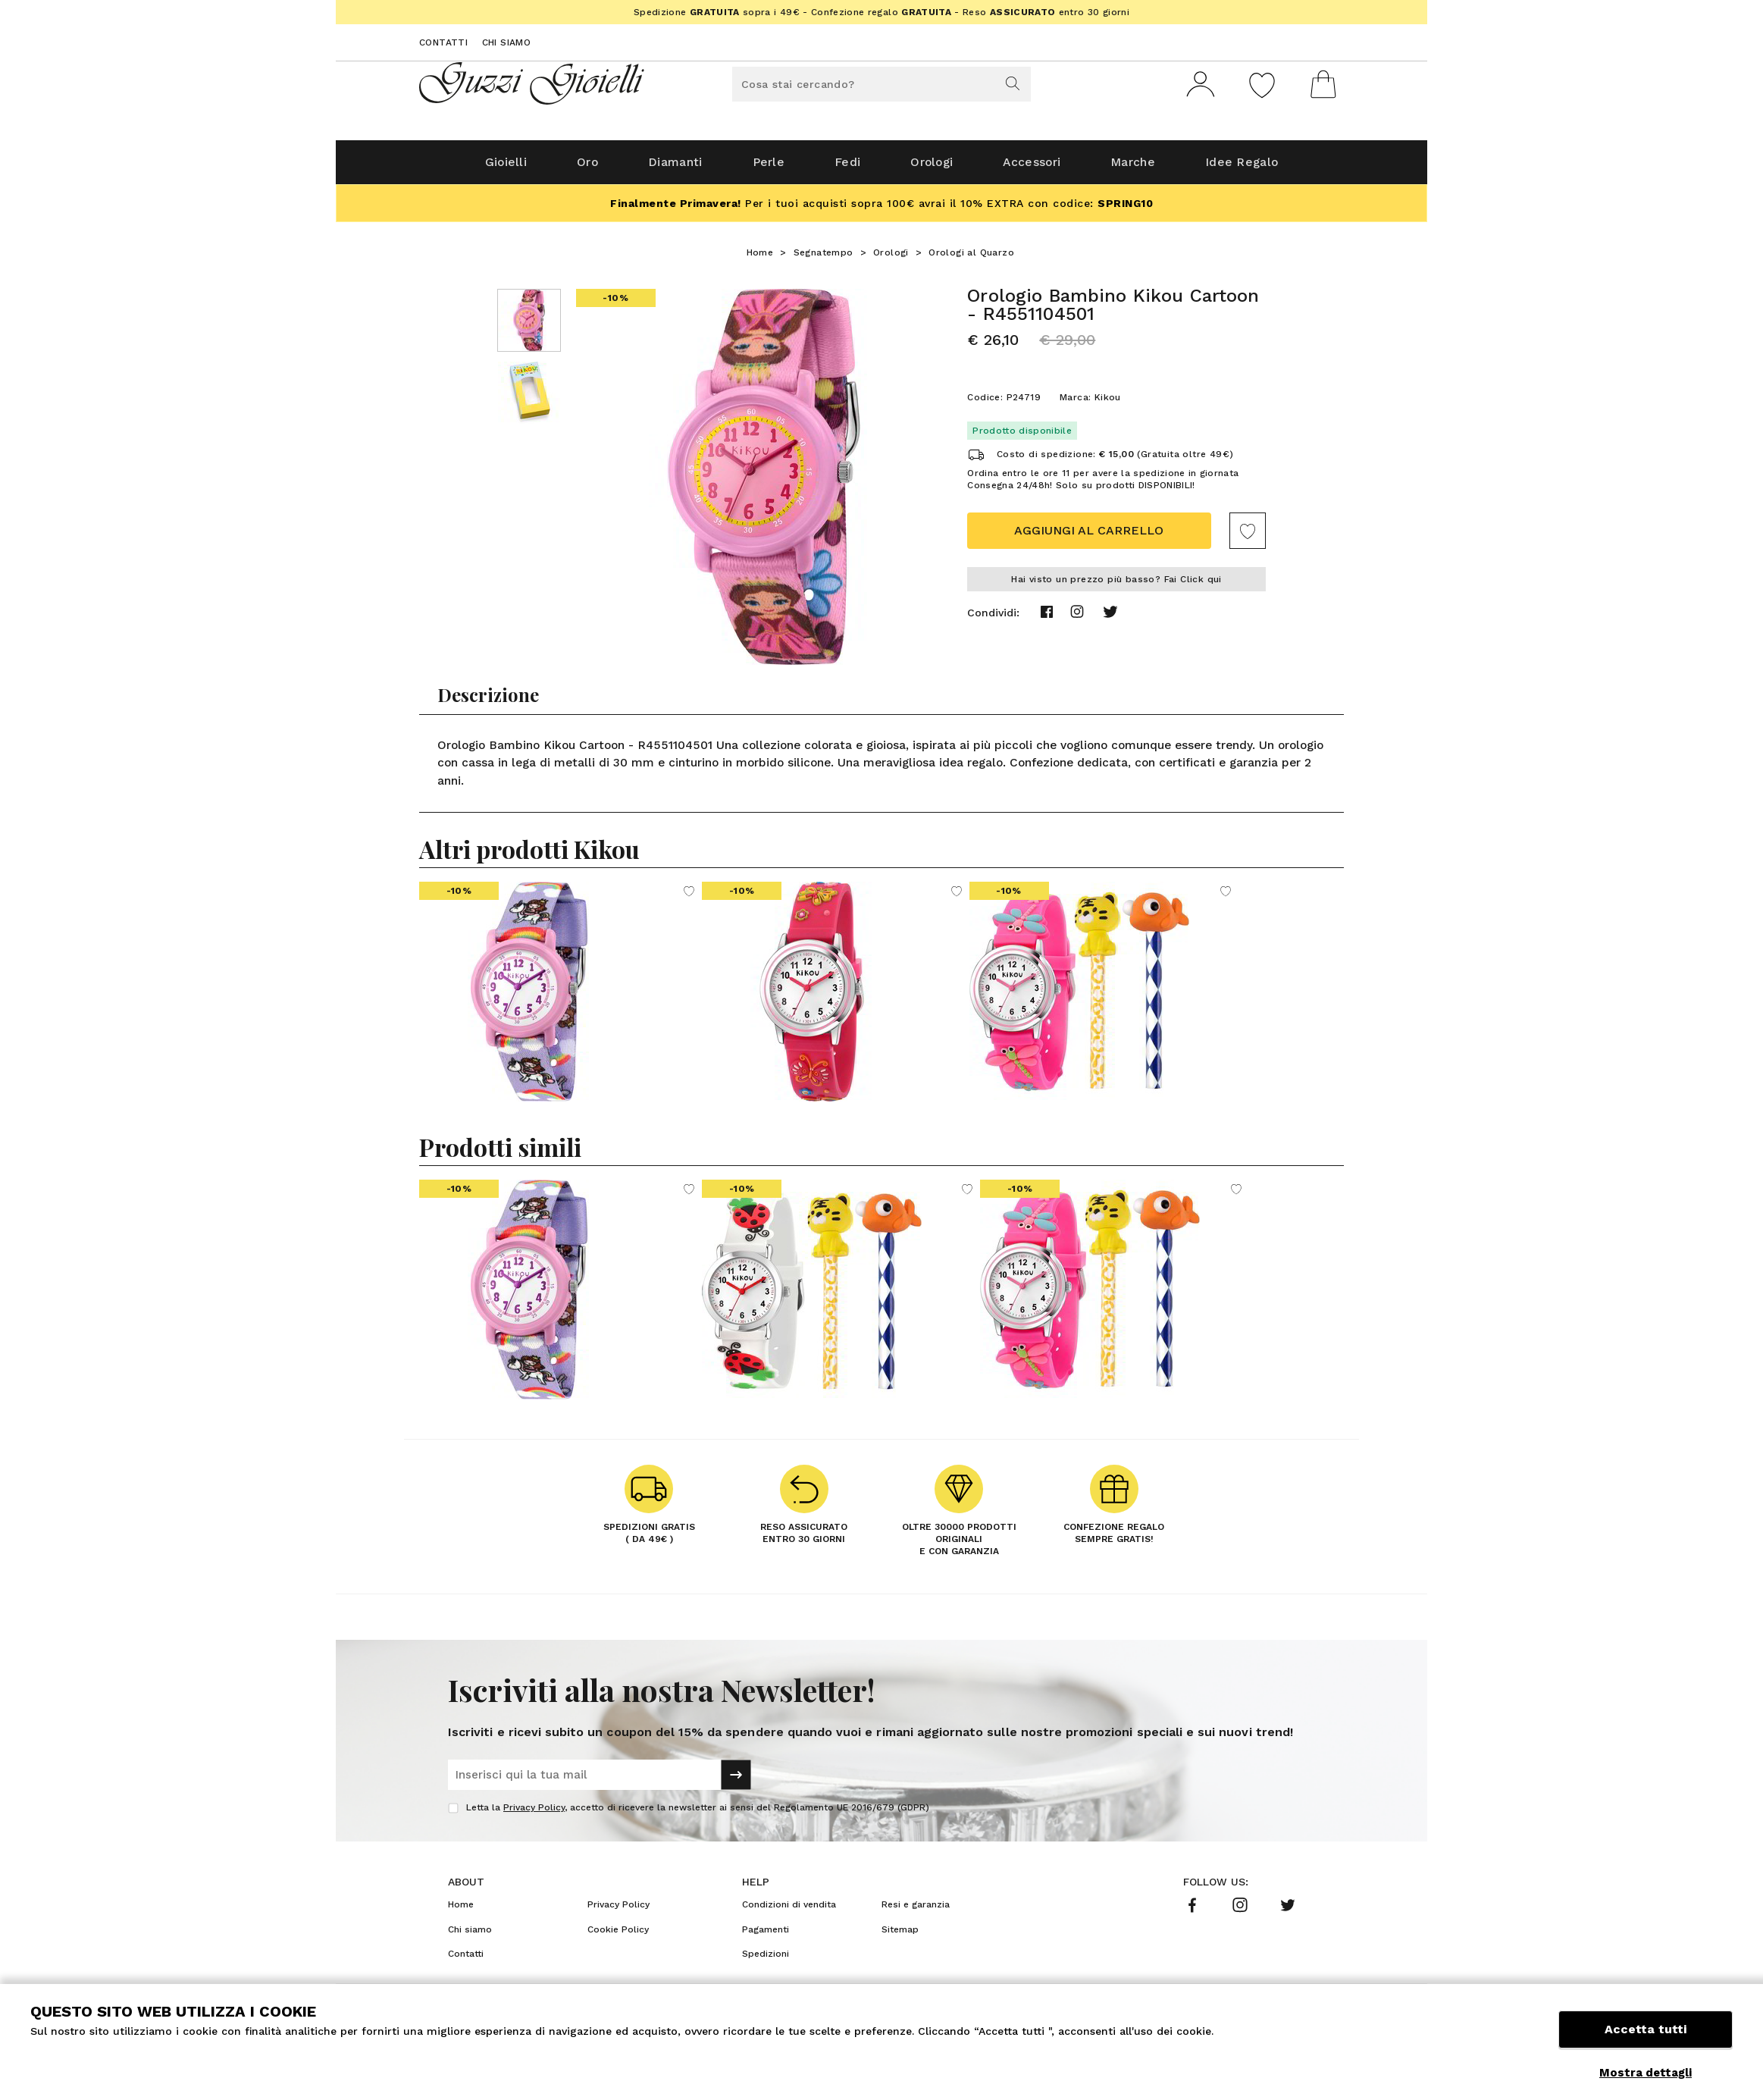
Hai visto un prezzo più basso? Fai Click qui (1116, 585)
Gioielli (490, 168)
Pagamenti (765, 1935)
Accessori (1038, 168)
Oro (576, 168)
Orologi (933, 168)
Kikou (1107, 403)
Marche (1143, 168)
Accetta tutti (1645, 2037)
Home (760, 258)
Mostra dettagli (1645, 2073)
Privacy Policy (534, 1813)
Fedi (845, 168)
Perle (763, 168)
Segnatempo (823, 258)
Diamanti (667, 168)
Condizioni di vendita (789, 1910)
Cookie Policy (618, 1935)
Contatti (443, 42)
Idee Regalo (1257, 168)
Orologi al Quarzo (971, 258)
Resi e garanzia (915, 1910)
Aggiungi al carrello (1088, 536)
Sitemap (900, 1935)
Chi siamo (506, 42)
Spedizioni (765, 1959)
